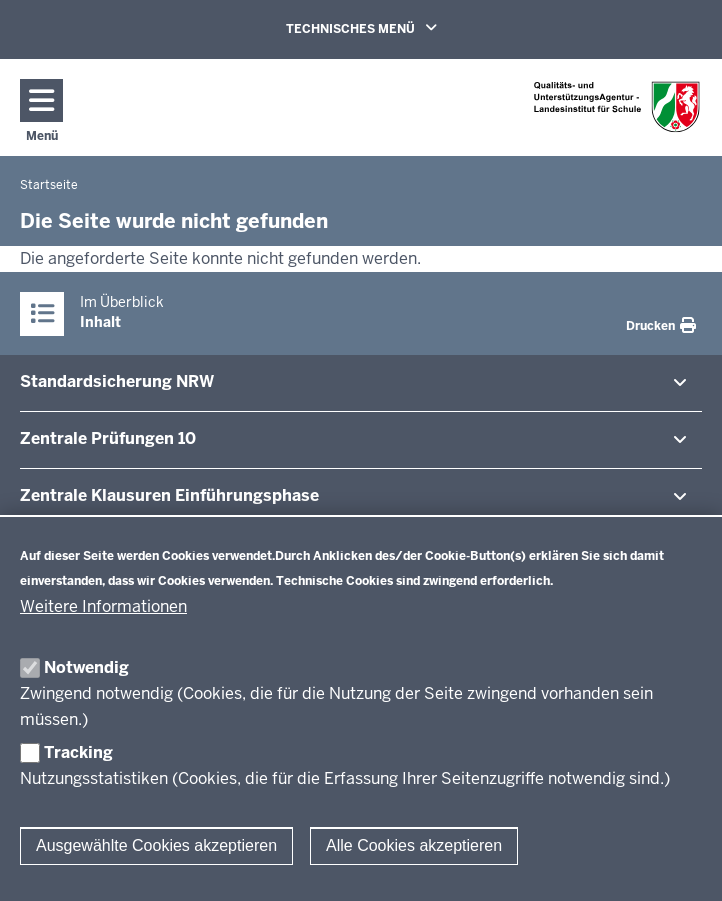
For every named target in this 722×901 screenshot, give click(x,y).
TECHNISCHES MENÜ (390, 28)
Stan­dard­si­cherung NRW (117, 381)
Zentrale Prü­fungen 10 (108, 438)
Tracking (78, 752)
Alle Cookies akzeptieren (414, 845)
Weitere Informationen (103, 606)
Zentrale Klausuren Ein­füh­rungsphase (169, 495)
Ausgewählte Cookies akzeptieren (156, 845)
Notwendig (86, 667)
